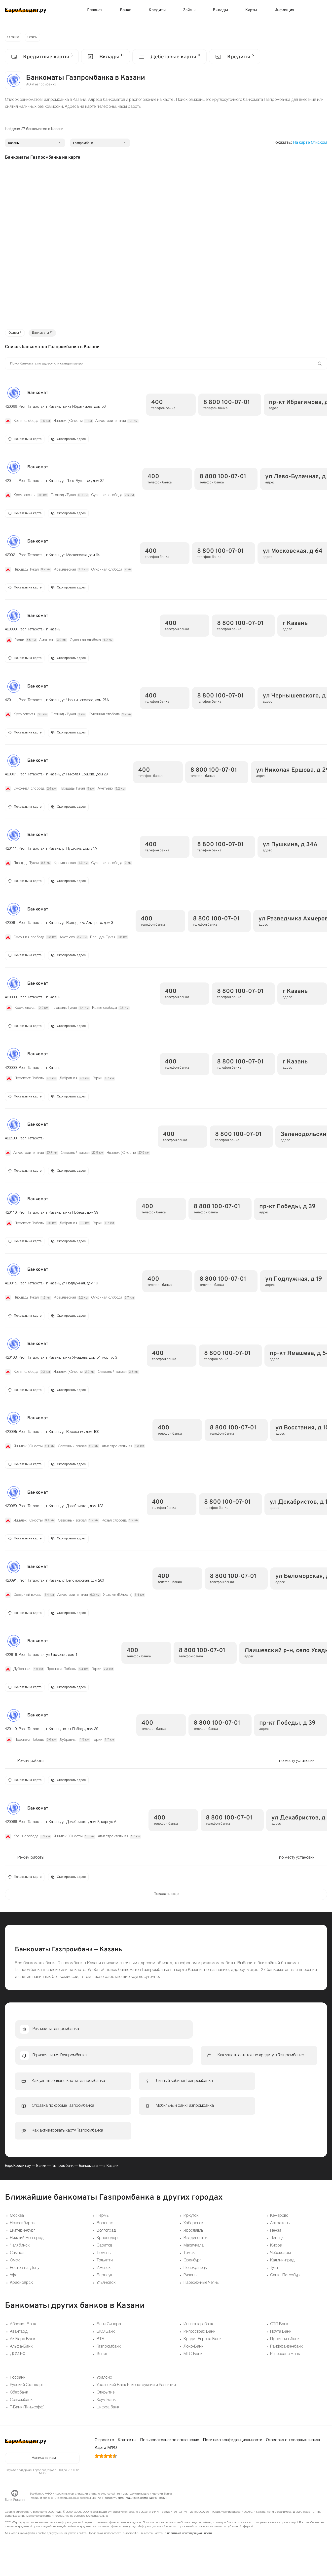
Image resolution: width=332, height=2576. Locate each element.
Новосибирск (22, 2235)
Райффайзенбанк (286, 2358)
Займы (189, 10)
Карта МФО (106, 2460)
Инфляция (284, 10)
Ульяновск (106, 2295)
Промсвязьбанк (284, 2351)
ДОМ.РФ (17, 2366)
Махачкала (194, 2257)
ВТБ (100, 2351)
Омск (15, 2272)
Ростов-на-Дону (24, 2280)
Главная (95, 10)
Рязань (190, 2287)
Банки (125, 10)
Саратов (104, 2257)
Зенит (102, 2366)
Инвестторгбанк (198, 2336)
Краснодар (107, 2250)
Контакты (127, 2452)
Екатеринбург (22, 2243)
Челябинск (20, 2257)
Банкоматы (88, 2178)
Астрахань (280, 2235)
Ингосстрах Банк (199, 2344)
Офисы (34, 37)
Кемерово (279, 2228)
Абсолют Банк (23, 2336)
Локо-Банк (193, 2358)
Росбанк (17, 2390)
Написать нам (44, 2471)
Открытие (105, 2404)
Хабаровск (193, 2235)
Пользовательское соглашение (169, 2452)
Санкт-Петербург (285, 2287)
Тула (274, 2280)
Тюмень (104, 2265)
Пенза (275, 2243)
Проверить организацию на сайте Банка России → (136, 2511)
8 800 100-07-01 (226, 404)
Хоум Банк (106, 2412)
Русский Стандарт (27, 2397)
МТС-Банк (193, 2366)
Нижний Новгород (26, 2250)
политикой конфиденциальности (189, 2546)
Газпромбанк (63, 2178)
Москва (17, 2228)
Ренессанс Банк (285, 2366)
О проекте (104, 2452)
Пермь (103, 2228)
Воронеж (105, 2235)
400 (157, 404)
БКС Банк (106, 2344)
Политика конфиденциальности (232, 2452)
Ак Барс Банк (22, 2351)
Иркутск (191, 2228)
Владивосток (196, 2250)
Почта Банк (280, 2344)
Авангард (19, 2344)
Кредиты (157, 10)
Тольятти (105, 2272)
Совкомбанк (21, 2412)
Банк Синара (109, 2336)
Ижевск (104, 2280)
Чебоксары (280, 2265)
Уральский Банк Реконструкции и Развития (136, 2397)
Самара (17, 2265)
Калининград (282, 2272)
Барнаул (104, 2287)
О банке (14, 37)
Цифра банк (108, 2419)
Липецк (277, 2250)
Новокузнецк (195, 2280)
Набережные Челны (202, 2295)
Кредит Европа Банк (202, 2351)
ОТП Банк (279, 2336)
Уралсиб (104, 2390)
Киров (276, 2257)
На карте (301, 143)
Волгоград (106, 2243)
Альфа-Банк (21, 2358)
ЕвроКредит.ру (18, 2178)
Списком (319, 143)
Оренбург (192, 2272)
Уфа (13, 2287)
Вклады (220, 10)
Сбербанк (19, 2404)
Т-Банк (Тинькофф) (27, 2419)
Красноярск (21, 2295)
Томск (189, 2265)
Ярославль (193, 2243)
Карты (251, 10)
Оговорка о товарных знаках (293, 2452)
